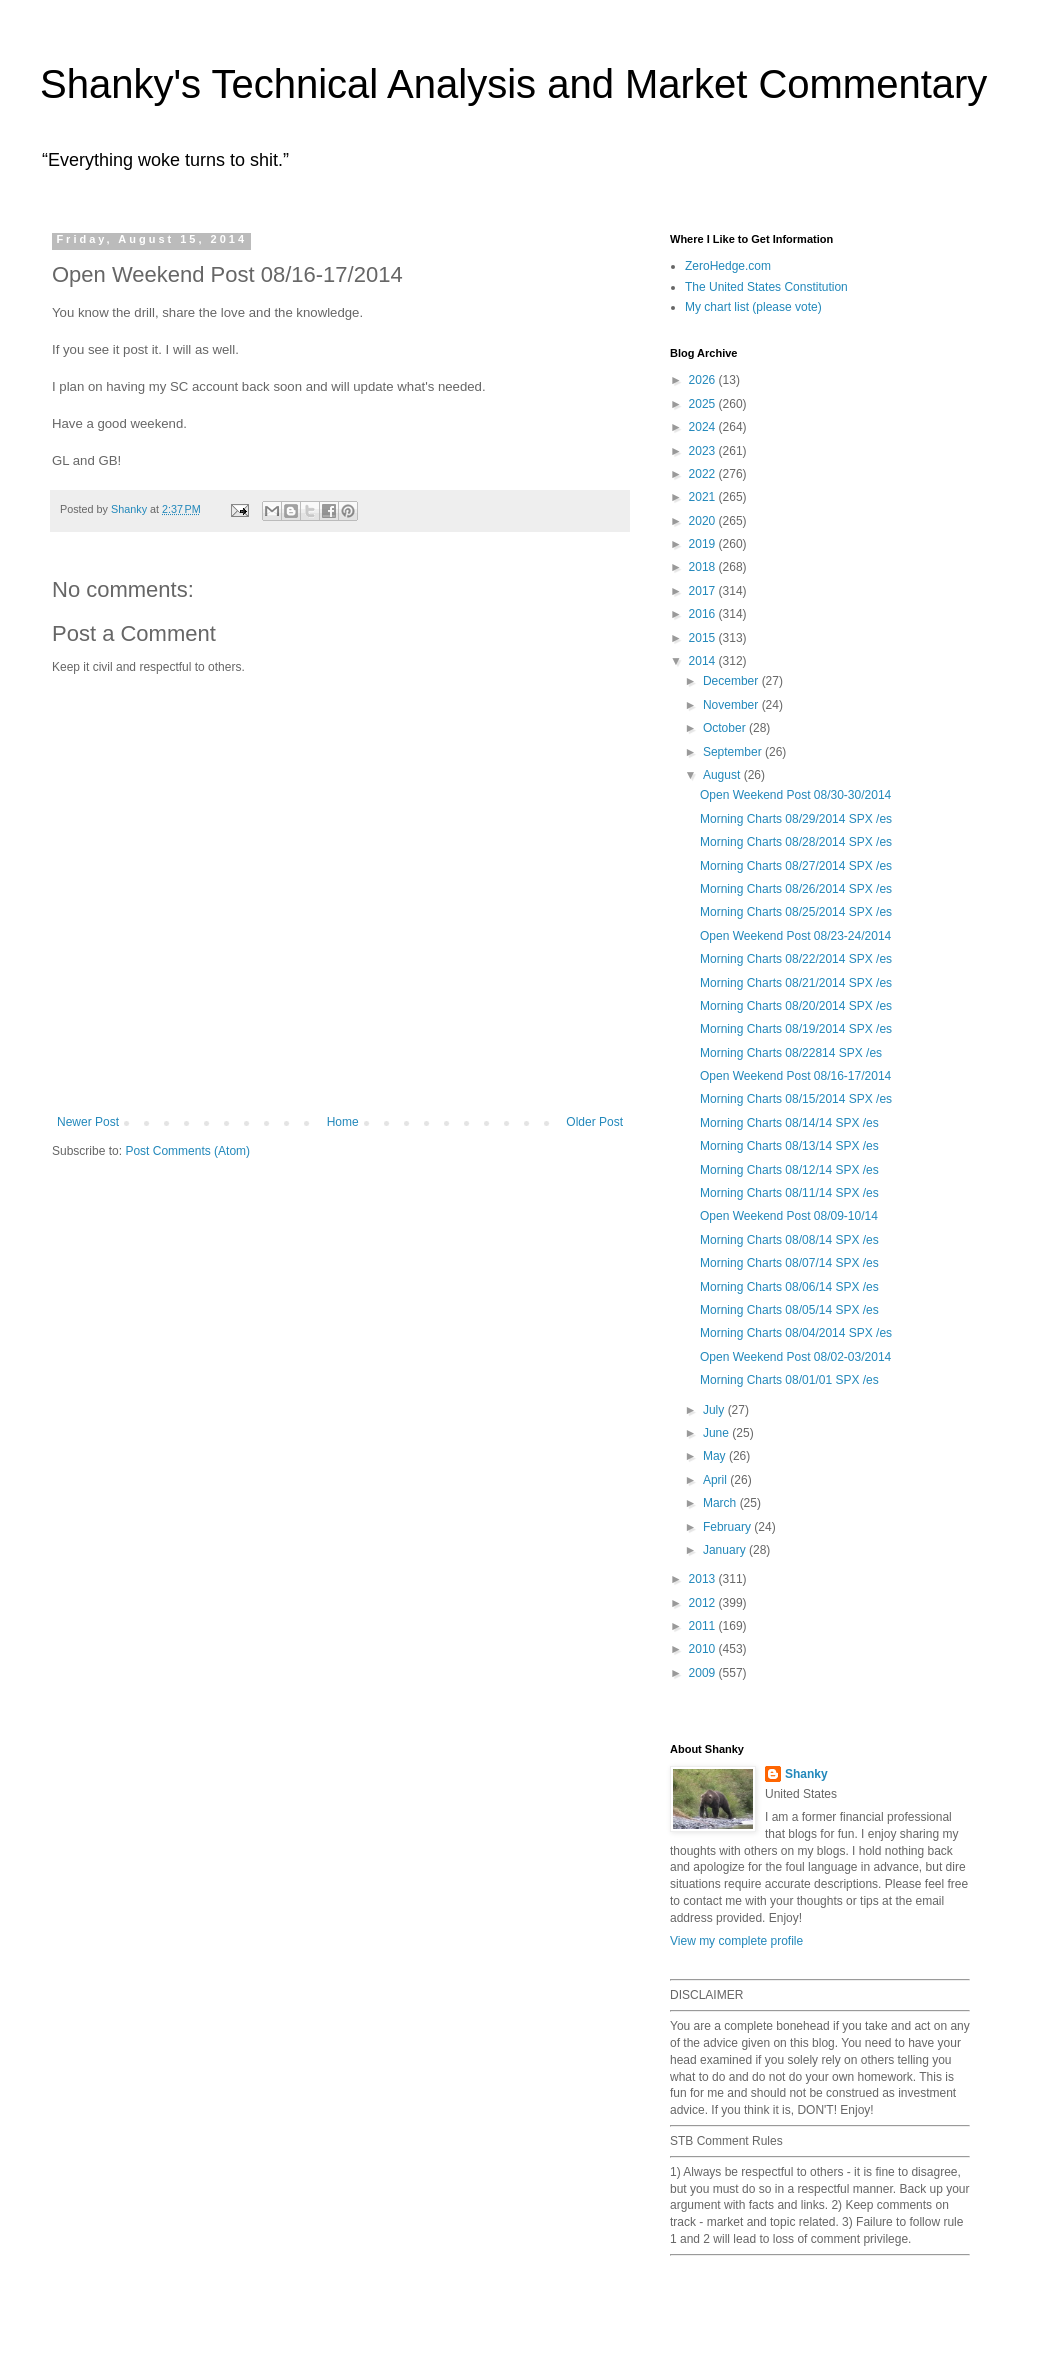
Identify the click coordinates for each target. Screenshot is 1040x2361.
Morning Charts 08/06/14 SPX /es (789, 1287)
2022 (704, 474)
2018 (704, 567)
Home (343, 1122)
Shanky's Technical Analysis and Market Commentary (513, 84)
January (726, 1550)
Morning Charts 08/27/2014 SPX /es (796, 866)
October (726, 728)
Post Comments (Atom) (187, 1151)
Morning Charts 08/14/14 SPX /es (789, 1123)
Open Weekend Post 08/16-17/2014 (795, 1076)
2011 (704, 1626)
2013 (704, 1579)
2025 (704, 404)
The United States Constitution (766, 287)
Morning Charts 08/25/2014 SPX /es (796, 912)
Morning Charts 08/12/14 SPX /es (789, 1170)
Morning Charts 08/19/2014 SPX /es (796, 1029)
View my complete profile (736, 1941)
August (723, 775)
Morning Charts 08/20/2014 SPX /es (796, 1006)
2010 (704, 1649)
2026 (704, 380)
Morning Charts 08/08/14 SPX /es (789, 1240)
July (715, 1410)
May (716, 1456)
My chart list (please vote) (753, 307)
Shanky (806, 1774)
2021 (704, 497)
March (721, 1503)
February (728, 1527)
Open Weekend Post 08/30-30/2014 (795, 795)
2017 (704, 591)
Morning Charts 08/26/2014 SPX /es (796, 889)
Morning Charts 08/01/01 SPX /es (789, 1380)
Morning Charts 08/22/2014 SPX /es (796, 959)
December (732, 681)
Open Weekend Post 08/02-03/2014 (795, 1357)
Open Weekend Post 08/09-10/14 (789, 1216)
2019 (704, 544)
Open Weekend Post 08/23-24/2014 (795, 936)
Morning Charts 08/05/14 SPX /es (789, 1310)
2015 (704, 638)
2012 (704, 1603)
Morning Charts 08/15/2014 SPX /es (796, 1099)
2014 (704, 661)
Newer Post (88, 1122)
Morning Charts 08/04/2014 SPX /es (796, 1333)
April (716, 1480)
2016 (704, 614)
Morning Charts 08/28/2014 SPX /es (796, 842)
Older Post (594, 1122)
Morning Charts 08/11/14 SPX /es (789, 1193)
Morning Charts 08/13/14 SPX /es (789, 1146)
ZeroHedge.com (728, 266)
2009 (704, 1673)
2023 (704, 451)
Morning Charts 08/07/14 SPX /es (789, 1263)
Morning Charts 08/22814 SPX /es (791, 1053)
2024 (704, 427)
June (717, 1433)
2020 (704, 521)
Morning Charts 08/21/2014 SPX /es (796, 983)
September (734, 752)
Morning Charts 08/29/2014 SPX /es (796, 819)
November (732, 705)
